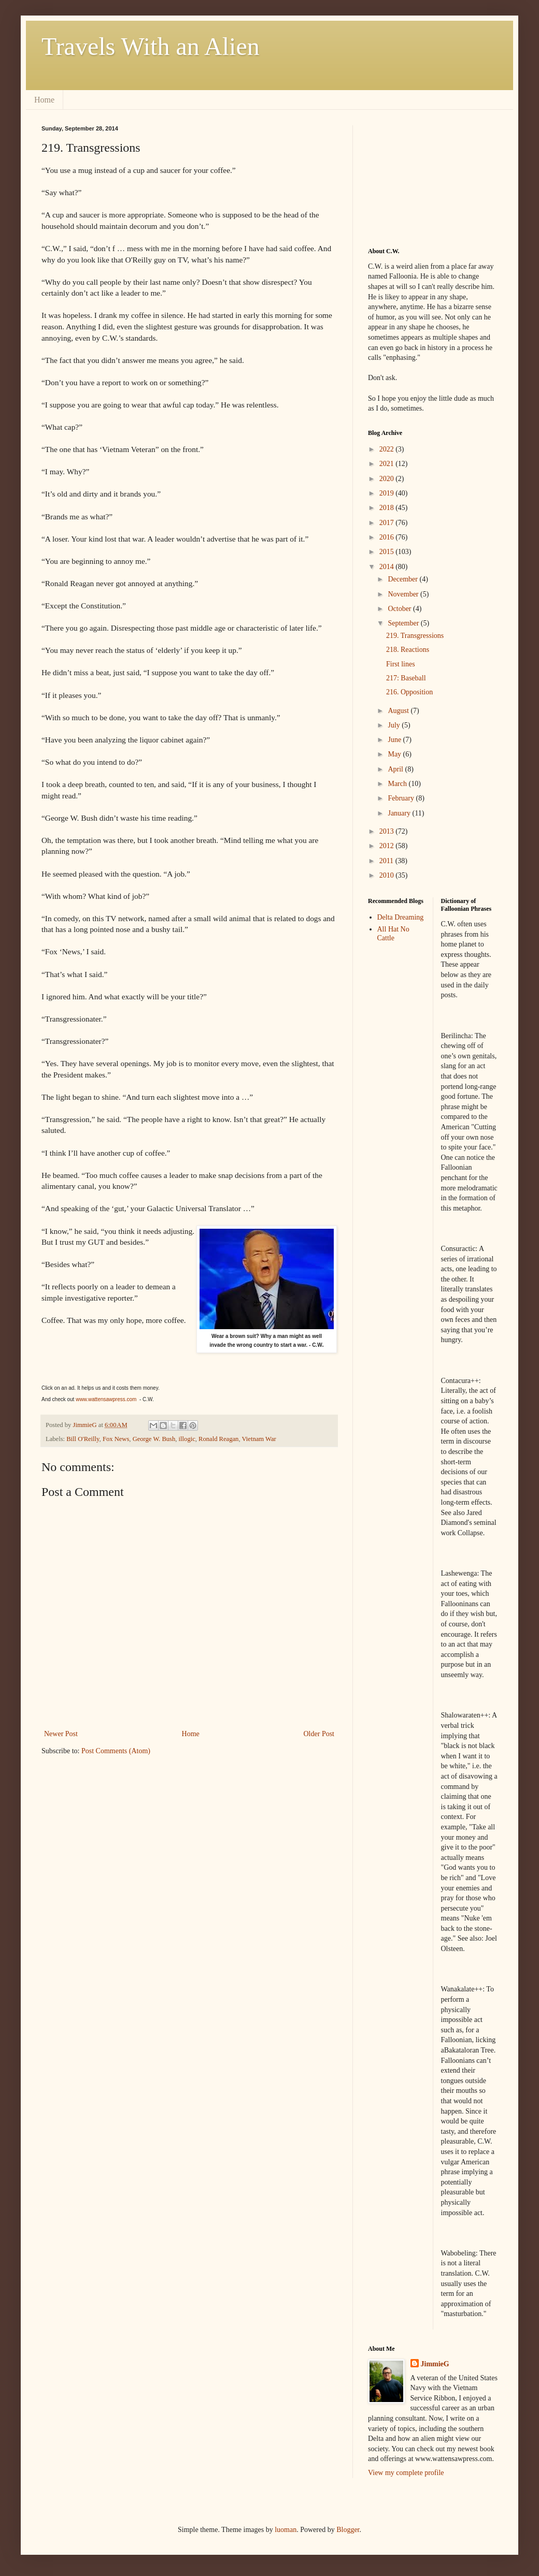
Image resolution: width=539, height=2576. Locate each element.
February (402, 798)
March (398, 784)
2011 (387, 861)
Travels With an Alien (150, 46)
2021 (387, 464)
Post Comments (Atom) (115, 1751)
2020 (387, 479)
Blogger (347, 2530)
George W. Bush (154, 1439)
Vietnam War (259, 1439)
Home (44, 99)
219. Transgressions (415, 635)
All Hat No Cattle (393, 933)
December (403, 579)
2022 (387, 449)
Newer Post (61, 1734)
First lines (400, 664)
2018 (387, 508)
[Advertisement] (420, 177)
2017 (387, 523)
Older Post (319, 1734)
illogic (187, 1439)
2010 (387, 875)
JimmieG (435, 2364)
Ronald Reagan (218, 1439)
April (396, 769)
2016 (387, 537)
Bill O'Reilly (82, 1439)
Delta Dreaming (400, 917)
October (400, 609)
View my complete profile (406, 2473)
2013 (387, 831)
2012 (387, 846)
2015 (387, 552)
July (395, 725)
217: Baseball (406, 678)
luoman (285, 2530)
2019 (387, 493)
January (400, 813)
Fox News (116, 1439)
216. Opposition (409, 692)
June (395, 740)
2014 (387, 567)
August (399, 711)
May (395, 754)
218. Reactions (407, 649)
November (404, 594)
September (404, 623)
